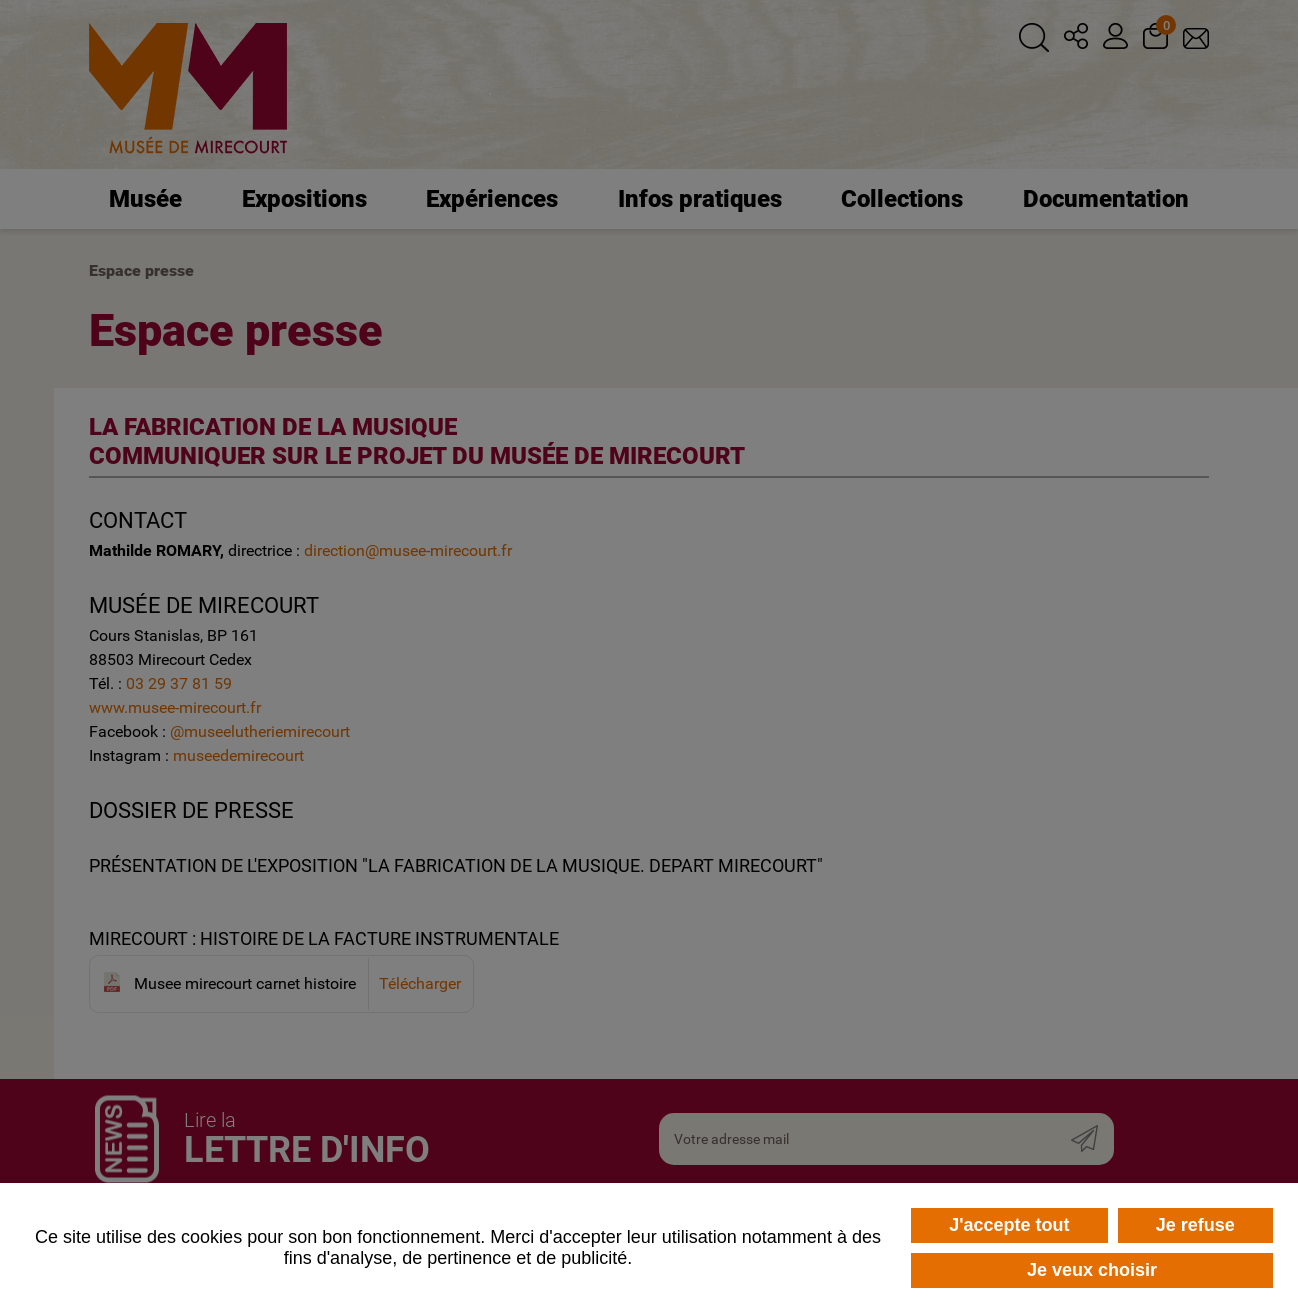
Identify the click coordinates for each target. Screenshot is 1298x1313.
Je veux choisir (1092, 1270)
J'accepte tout (1009, 1225)
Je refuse (1195, 1225)
